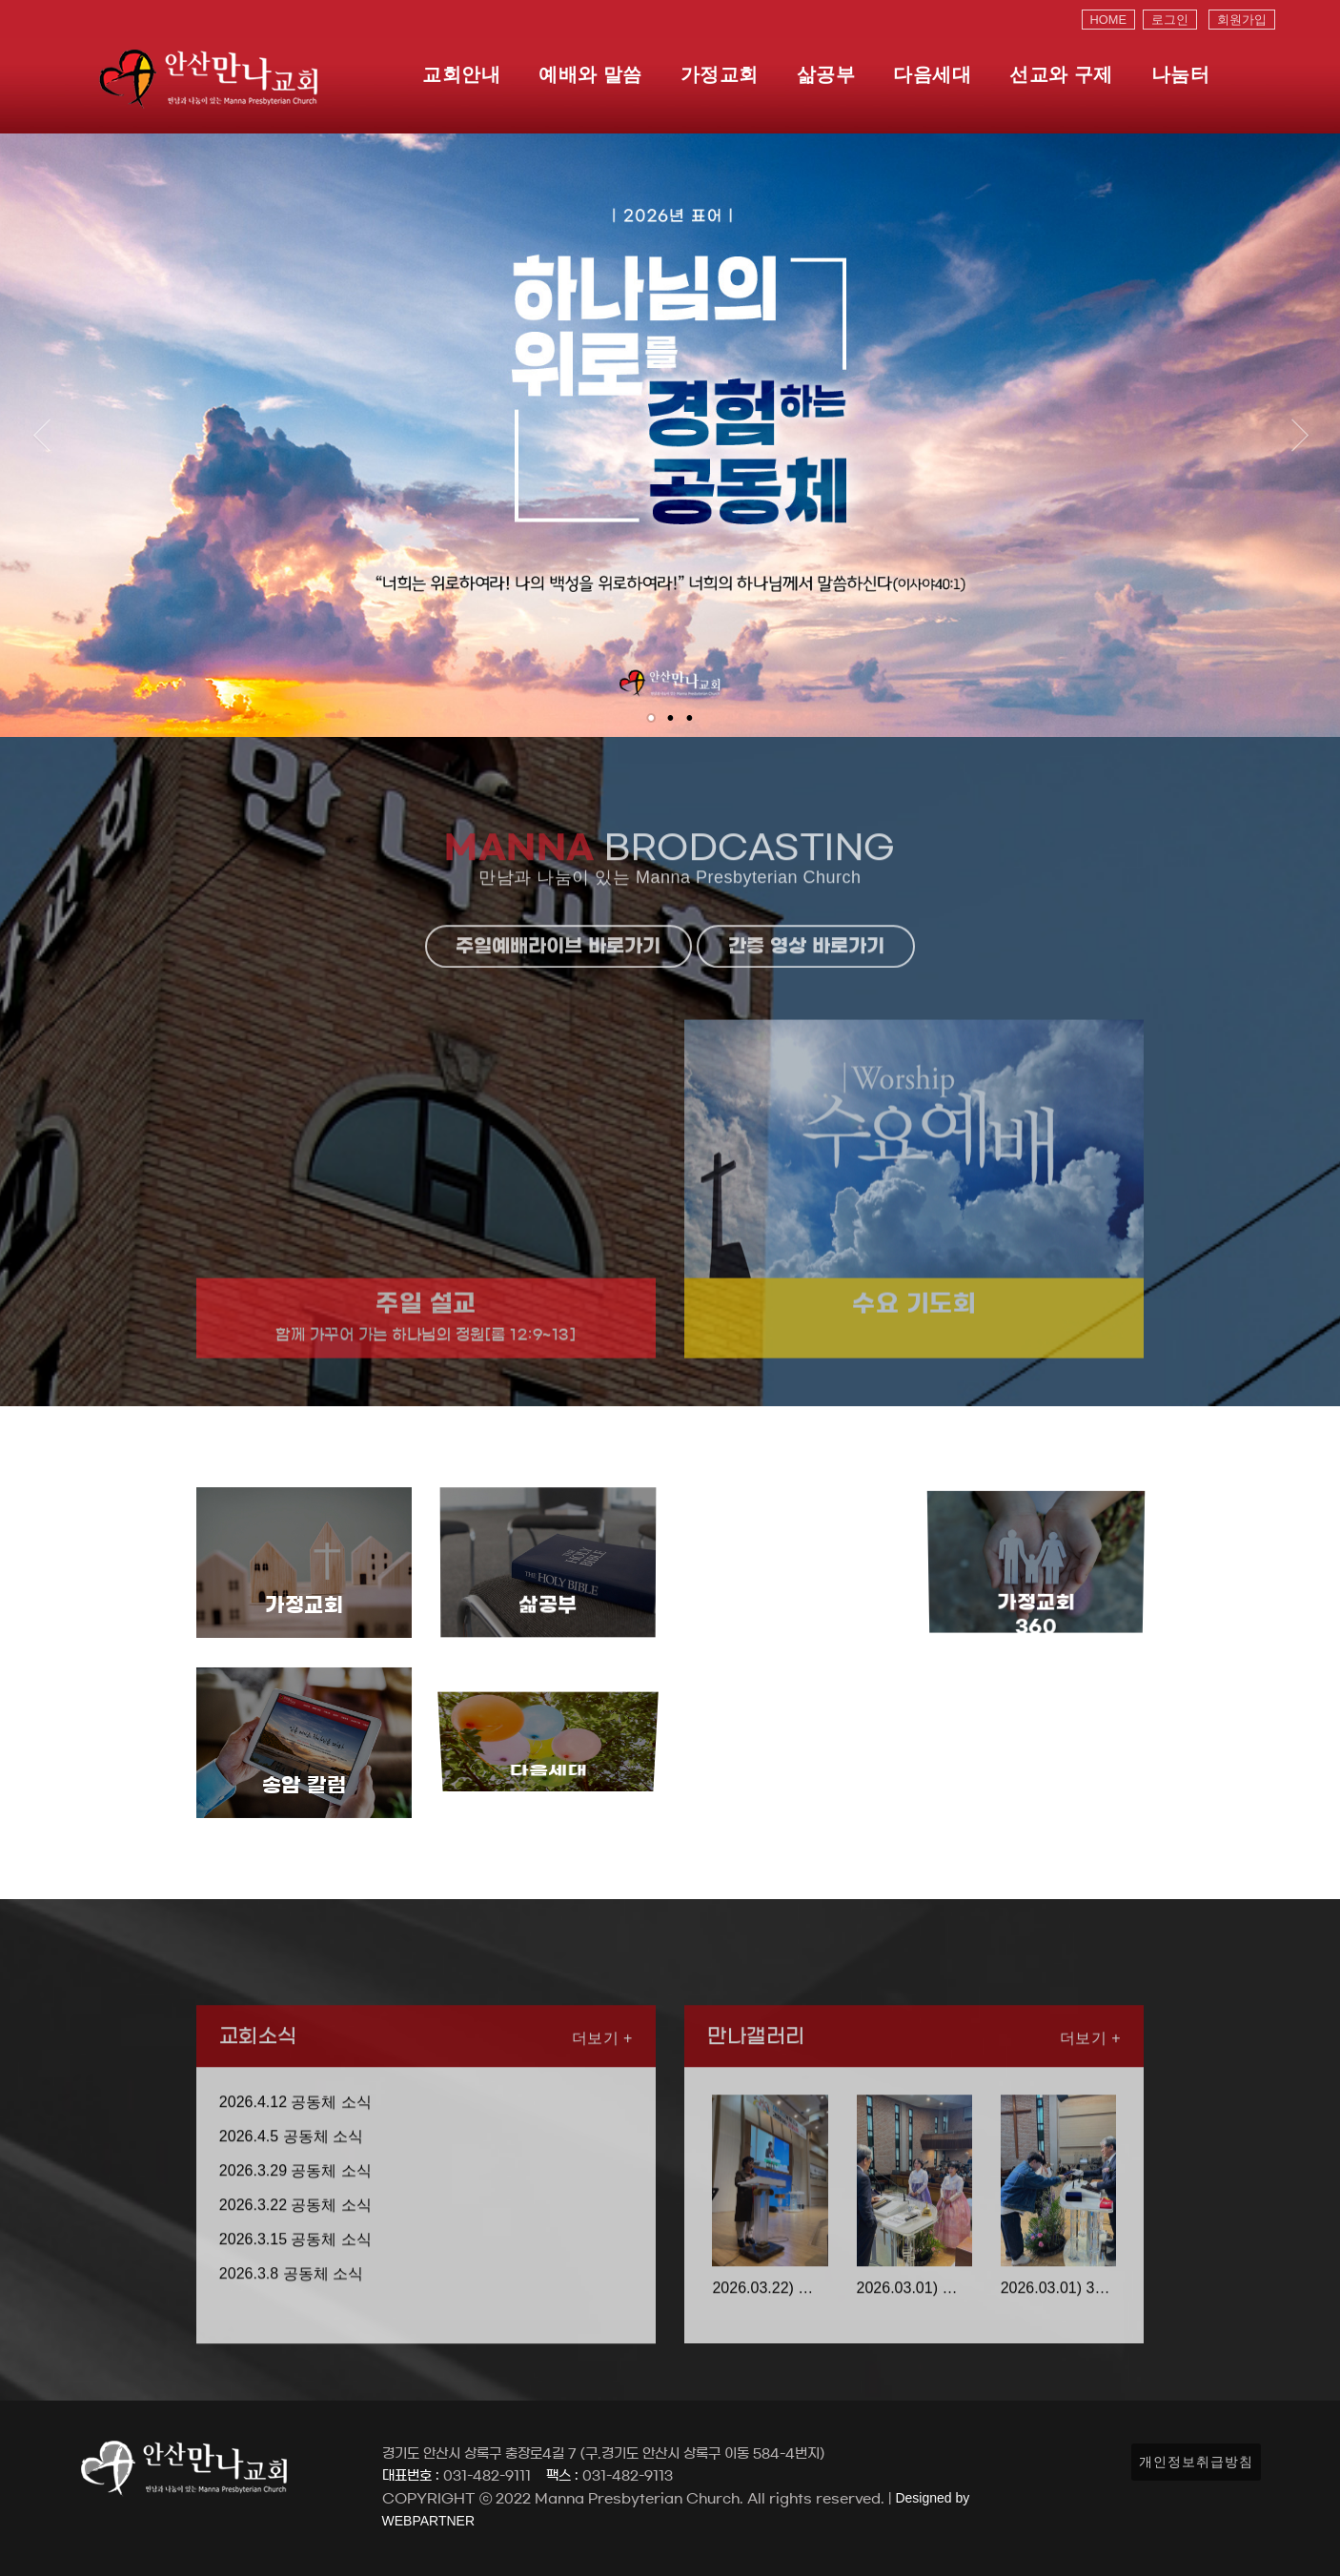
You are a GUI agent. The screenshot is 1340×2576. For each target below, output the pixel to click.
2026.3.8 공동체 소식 (291, 2338)
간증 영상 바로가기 (806, 1010)
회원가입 (1242, 19)
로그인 (1169, 19)
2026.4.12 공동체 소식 (295, 2166)
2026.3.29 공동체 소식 (295, 2235)
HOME (1108, 19)
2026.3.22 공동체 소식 (295, 2269)
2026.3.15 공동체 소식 (295, 2304)
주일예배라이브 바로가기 (558, 1010)
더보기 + (602, 2103)
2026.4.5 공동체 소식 (291, 2201)
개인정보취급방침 (1196, 2461)
